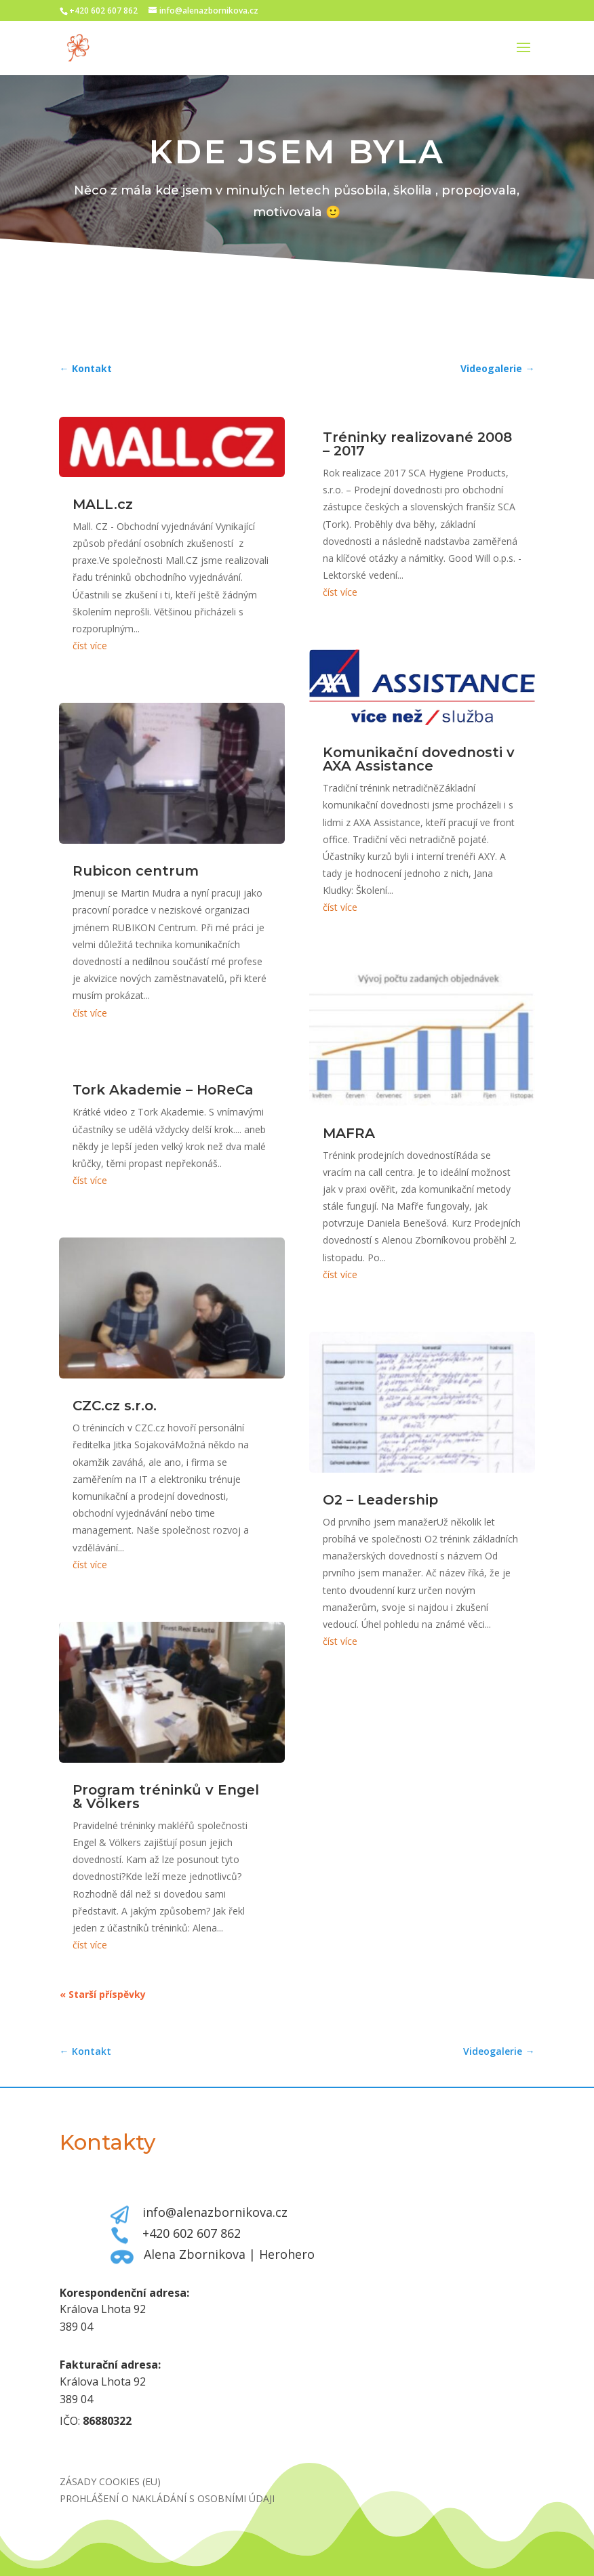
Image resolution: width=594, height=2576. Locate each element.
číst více (90, 645)
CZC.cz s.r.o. (115, 1405)
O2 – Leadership (380, 1500)
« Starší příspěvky (103, 1994)
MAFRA (349, 1133)
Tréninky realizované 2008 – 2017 (417, 444)
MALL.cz (103, 504)
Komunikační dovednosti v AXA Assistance (419, 759)
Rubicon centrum (136, 871)
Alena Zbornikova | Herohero (229, 2254)
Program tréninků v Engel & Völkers (166, 1797)
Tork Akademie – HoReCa (163, 1090)
